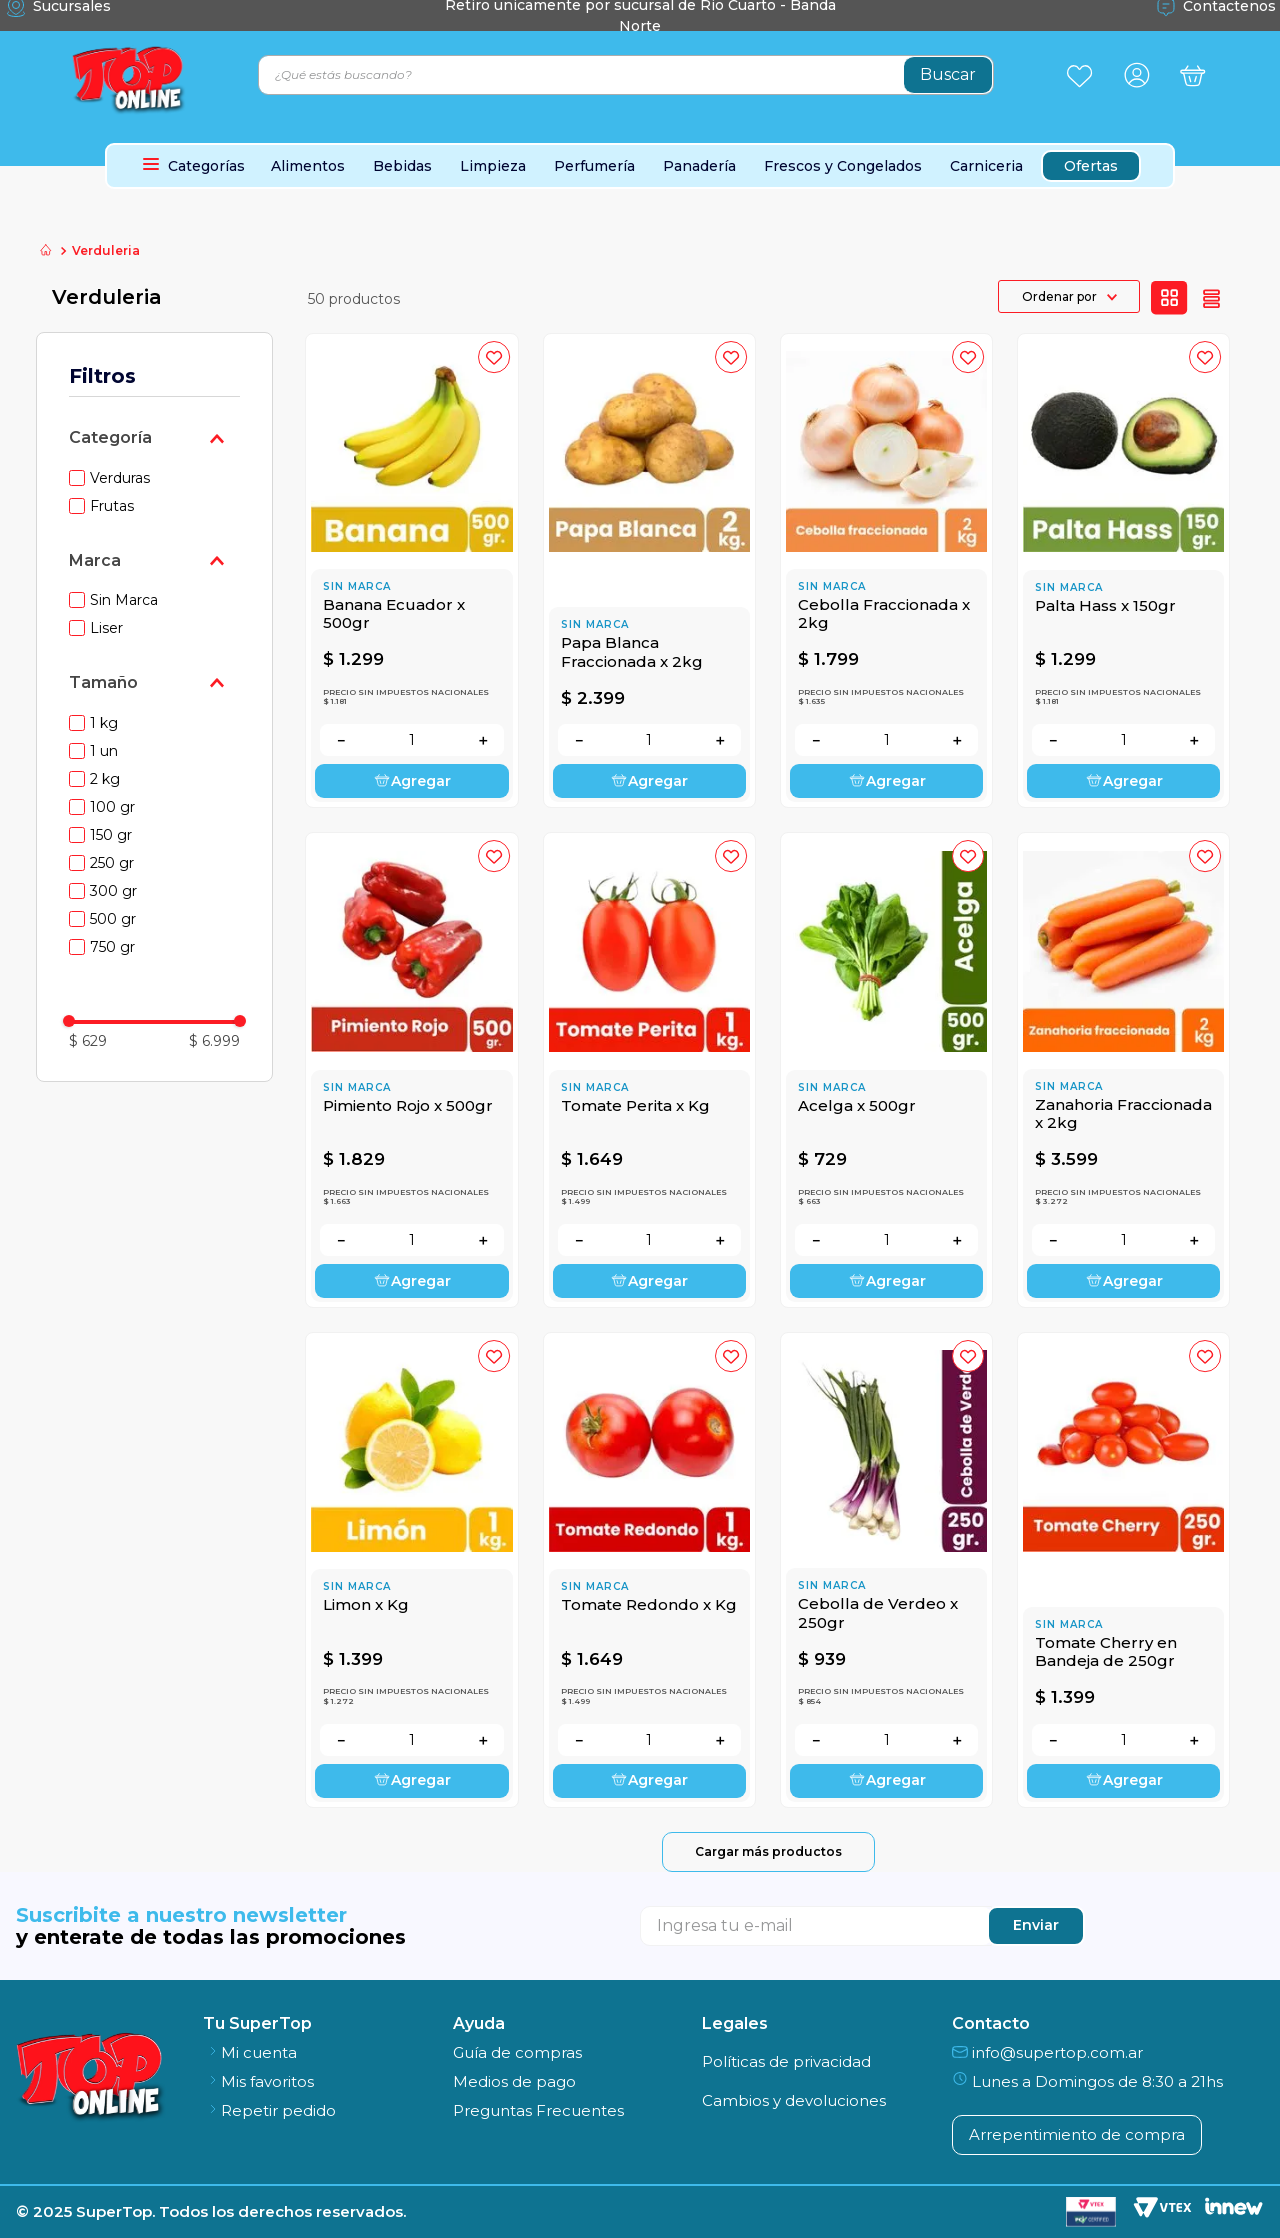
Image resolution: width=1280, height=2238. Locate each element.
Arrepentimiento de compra (1077, 2134)
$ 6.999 (214, 1041)
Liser (106, 628)
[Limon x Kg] (411, 1570)
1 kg (104, 723)
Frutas (112, 506)
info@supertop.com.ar (1047, 2052)
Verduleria (106, 250)
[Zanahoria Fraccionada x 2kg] (1123, 1070)
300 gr (113, 891)
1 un (104, 751)
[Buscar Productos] (948, 75)
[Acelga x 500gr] (886, 1070)
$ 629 (88, 1041)
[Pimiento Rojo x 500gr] (411, 1070)
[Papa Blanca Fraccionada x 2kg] (649, 571)
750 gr (112, 947)
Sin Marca (124, 600)
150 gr (111, 835)
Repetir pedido (269, 2110)
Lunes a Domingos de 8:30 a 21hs (1087, 2081)
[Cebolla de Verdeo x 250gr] (886, 1570)
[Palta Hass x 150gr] (1123, 571)
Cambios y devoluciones (794, 2100)
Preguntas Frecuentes (538, 2110)
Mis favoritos (258, 2081)
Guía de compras (517, 2052)
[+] (483, 740)
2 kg (105, 779)
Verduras (120, 478)
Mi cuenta (250, 2052)
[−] (341, 740)
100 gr (112, 807)
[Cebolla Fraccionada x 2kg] (886, 571)
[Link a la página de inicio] (46, 251)
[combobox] (626, 75)
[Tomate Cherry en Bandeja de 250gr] (1123, 1570)
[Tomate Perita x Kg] (649, 1070)
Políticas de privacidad (786, 2061)
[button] (155, 438)
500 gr (113, 919)
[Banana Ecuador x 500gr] (411, 571)
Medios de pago (514, 2081)
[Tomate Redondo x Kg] (649, 1570)
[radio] (1169, 298)
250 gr (112, 863)
